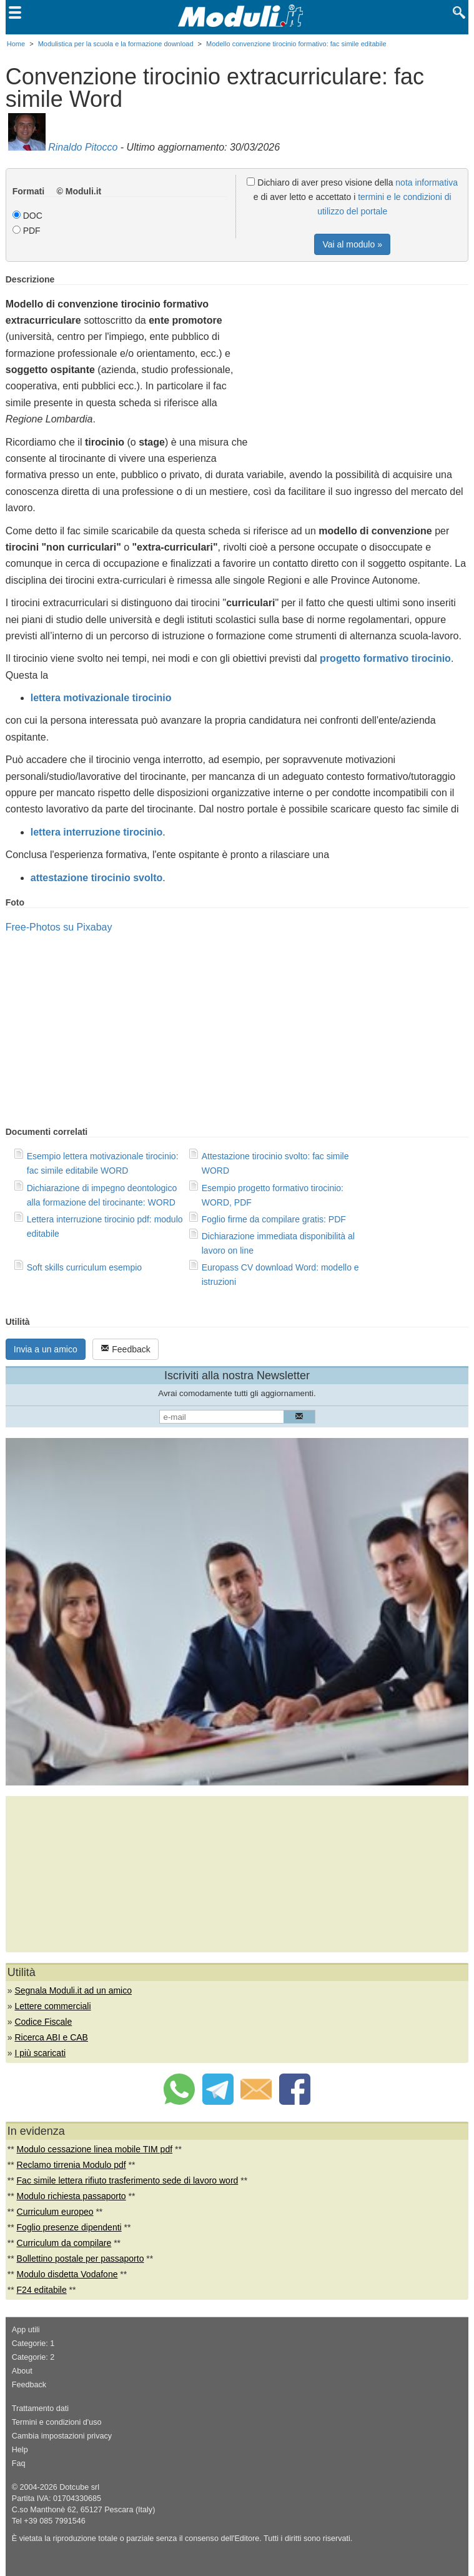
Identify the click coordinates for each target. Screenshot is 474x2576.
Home (16, 43)
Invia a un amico (45, 1349)
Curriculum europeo (55, 2212)
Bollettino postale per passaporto (80, 2259)
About (22, 2371)
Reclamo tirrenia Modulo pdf (71, 2165)
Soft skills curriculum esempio (84, 1267)
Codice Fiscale (43, 2022)
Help (20, 2449)
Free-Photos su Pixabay (59, 927)
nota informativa (426, 182)
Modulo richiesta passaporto (71, 2196)
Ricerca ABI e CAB (51, 2037)
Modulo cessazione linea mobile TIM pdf (95, 2149)
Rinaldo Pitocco (82, 147)
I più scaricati (40, 2053)
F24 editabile (42, 2290)
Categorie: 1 (33, 2343)
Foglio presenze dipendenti (69, 2227)
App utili (26, 2329)
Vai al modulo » (352, 244)
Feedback (125, 1349)
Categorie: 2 (33, 2357)
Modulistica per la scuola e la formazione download (116, 43)
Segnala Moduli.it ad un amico (73, 1990)
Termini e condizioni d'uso (57, 2422)
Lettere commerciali (52, 2006)
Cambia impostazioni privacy (62, 2436)
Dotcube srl (79, 2487)
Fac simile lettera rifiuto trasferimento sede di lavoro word (128, 2180)
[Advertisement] (363, 361)
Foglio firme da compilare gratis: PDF (274, 1219)
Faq (19, 2463)
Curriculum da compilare (64, 2243)
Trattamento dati (40, 2408)
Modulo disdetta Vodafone (67, 2274)
